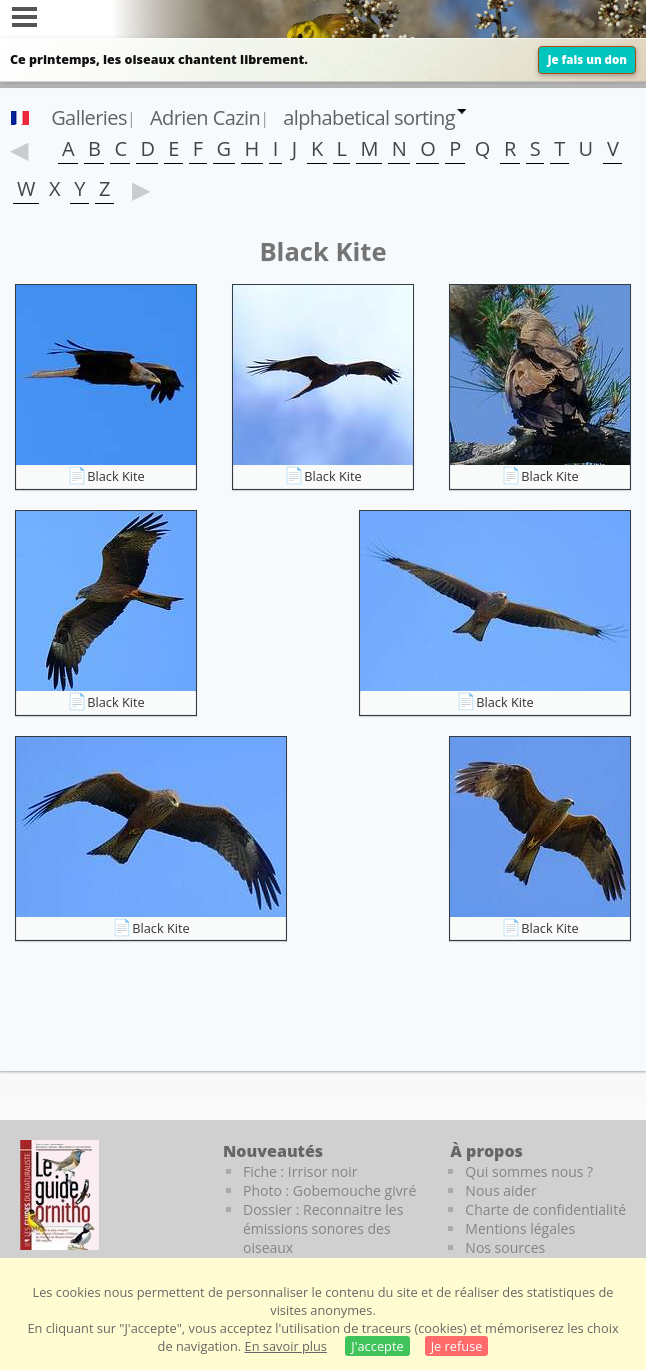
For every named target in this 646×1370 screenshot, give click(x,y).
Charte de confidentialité (545, 1209)
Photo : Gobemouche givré (329, 1190)
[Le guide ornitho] (59, 1195)
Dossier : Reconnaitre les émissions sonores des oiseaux (323, 1228)
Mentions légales (520, 1228)
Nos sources (505, 1247)
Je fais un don (587, 59)
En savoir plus (286, 1346)
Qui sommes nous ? (529, 1171)
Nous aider (500, 1190)
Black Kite (116, 476)
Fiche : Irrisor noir (300, 1171)
